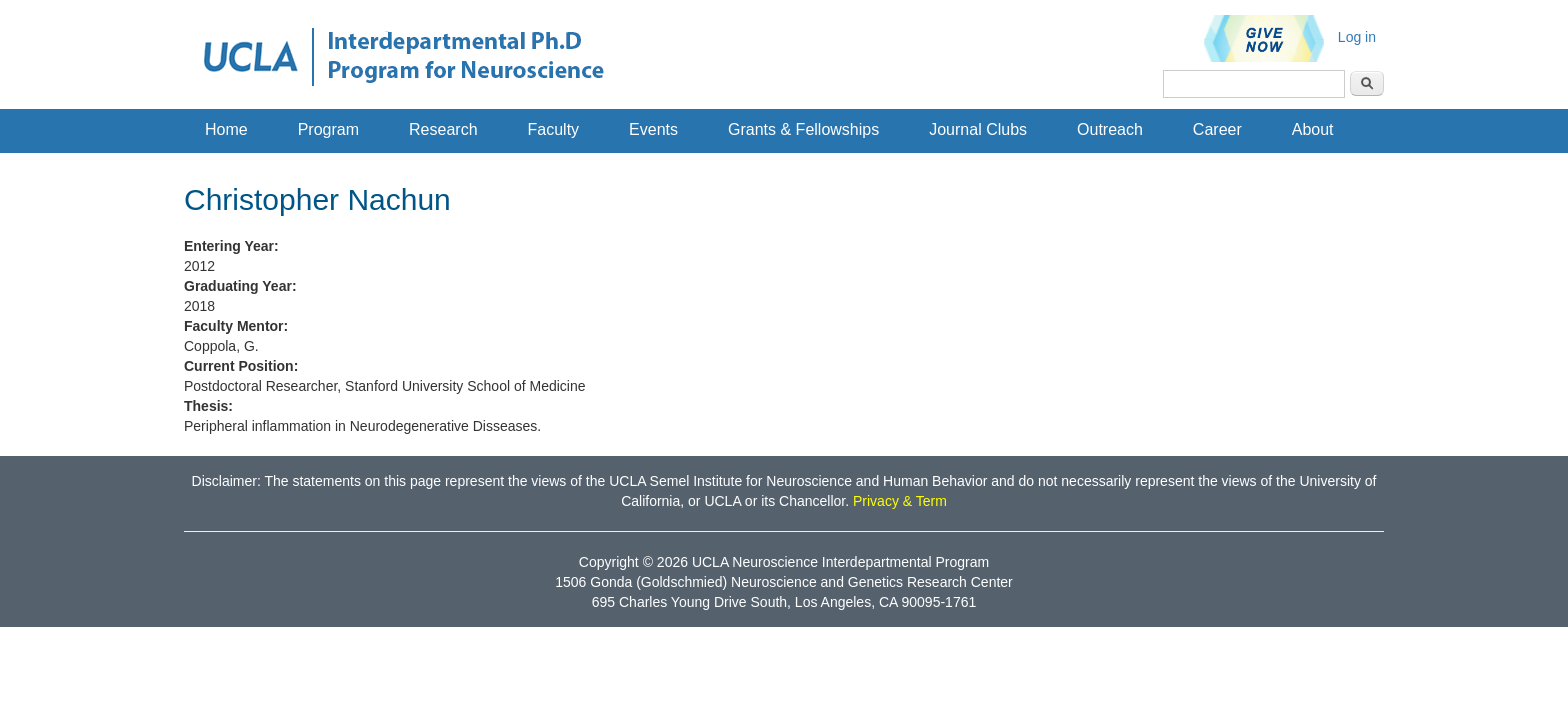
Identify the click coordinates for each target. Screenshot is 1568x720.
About (1313, 129)
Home (226, 129)
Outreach (1110, 129)
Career (1217, 129)
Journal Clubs (978, 129)
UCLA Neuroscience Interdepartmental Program (840, 562)
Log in (1357, 37)
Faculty (554, 129)
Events (653, 129)
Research (443, 129)
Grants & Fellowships (803, 129)
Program (328, 129)
